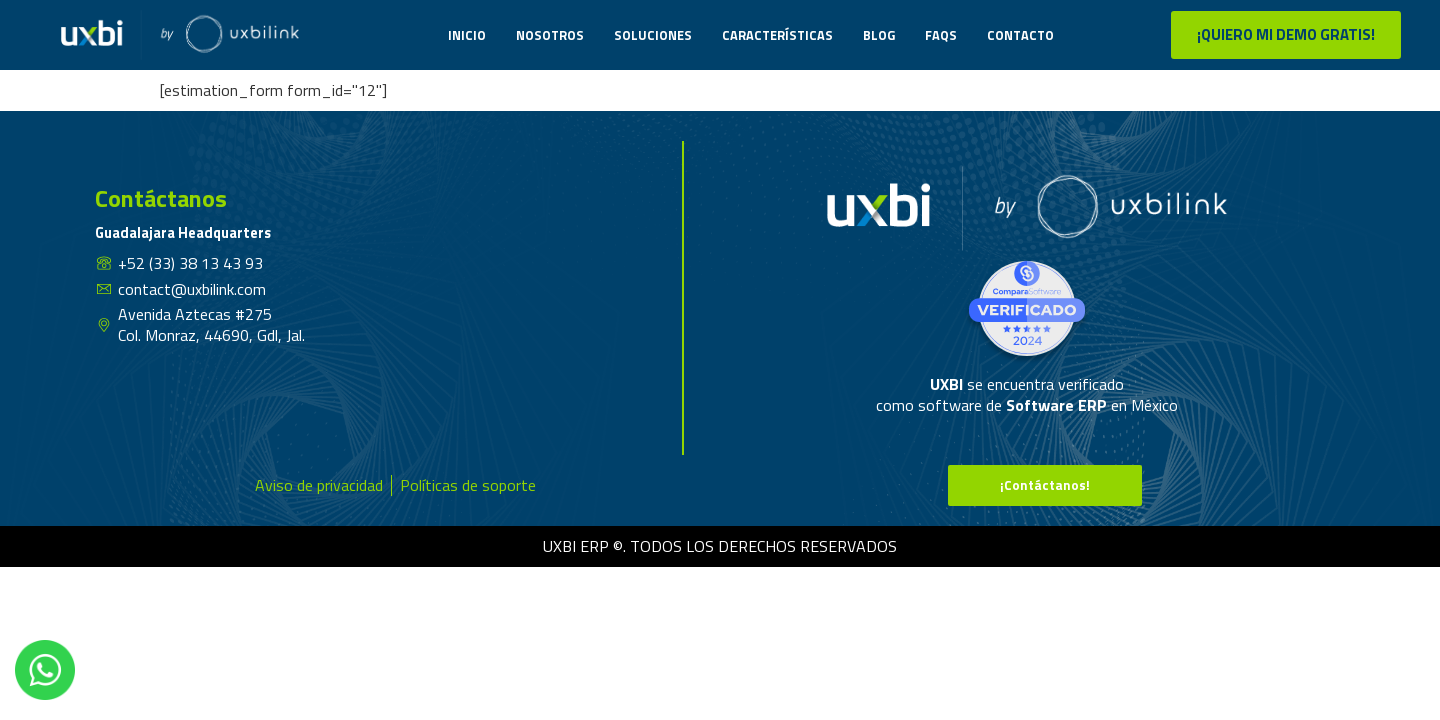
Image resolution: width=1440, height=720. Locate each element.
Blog (879, 35)
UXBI (948, 384)
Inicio (467, 35)
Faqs (941, 35)
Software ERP (1056, 405)
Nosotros (550, 35)
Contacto (1020, 35)
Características (777, 35)
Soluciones (653, 35)
